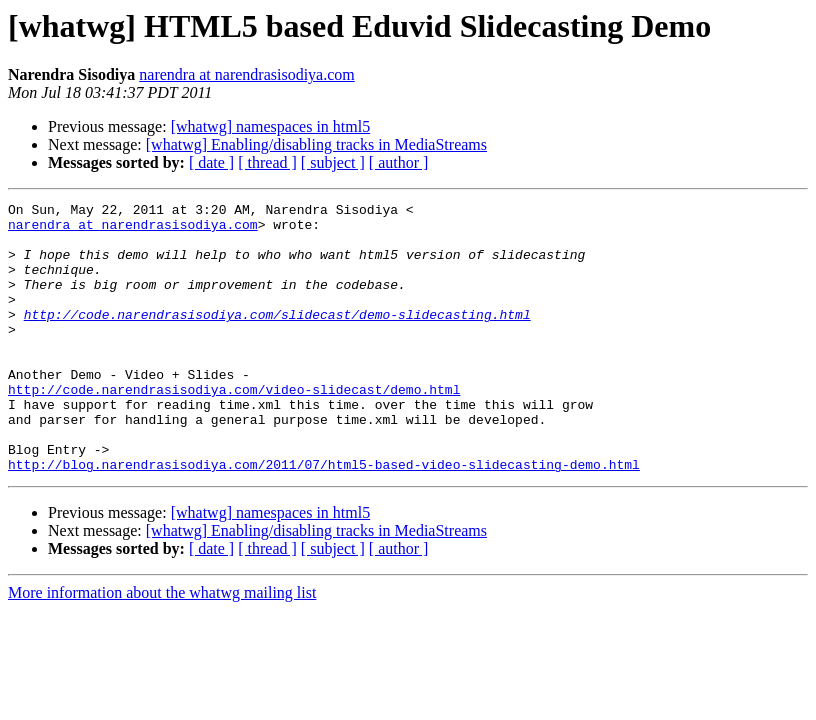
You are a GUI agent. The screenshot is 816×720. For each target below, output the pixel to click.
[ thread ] (267, 162)
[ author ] (399, 162)
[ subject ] (333, 162)
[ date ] (211, 162)
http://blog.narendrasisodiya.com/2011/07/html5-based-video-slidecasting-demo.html (324, 518)
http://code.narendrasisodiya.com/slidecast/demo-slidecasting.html (277, 338)
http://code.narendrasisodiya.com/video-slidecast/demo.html (234, 428)
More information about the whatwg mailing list (162, 646)
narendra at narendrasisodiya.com (246, 74)
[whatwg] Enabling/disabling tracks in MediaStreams (316, 144)
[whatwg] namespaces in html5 (271, 126)
